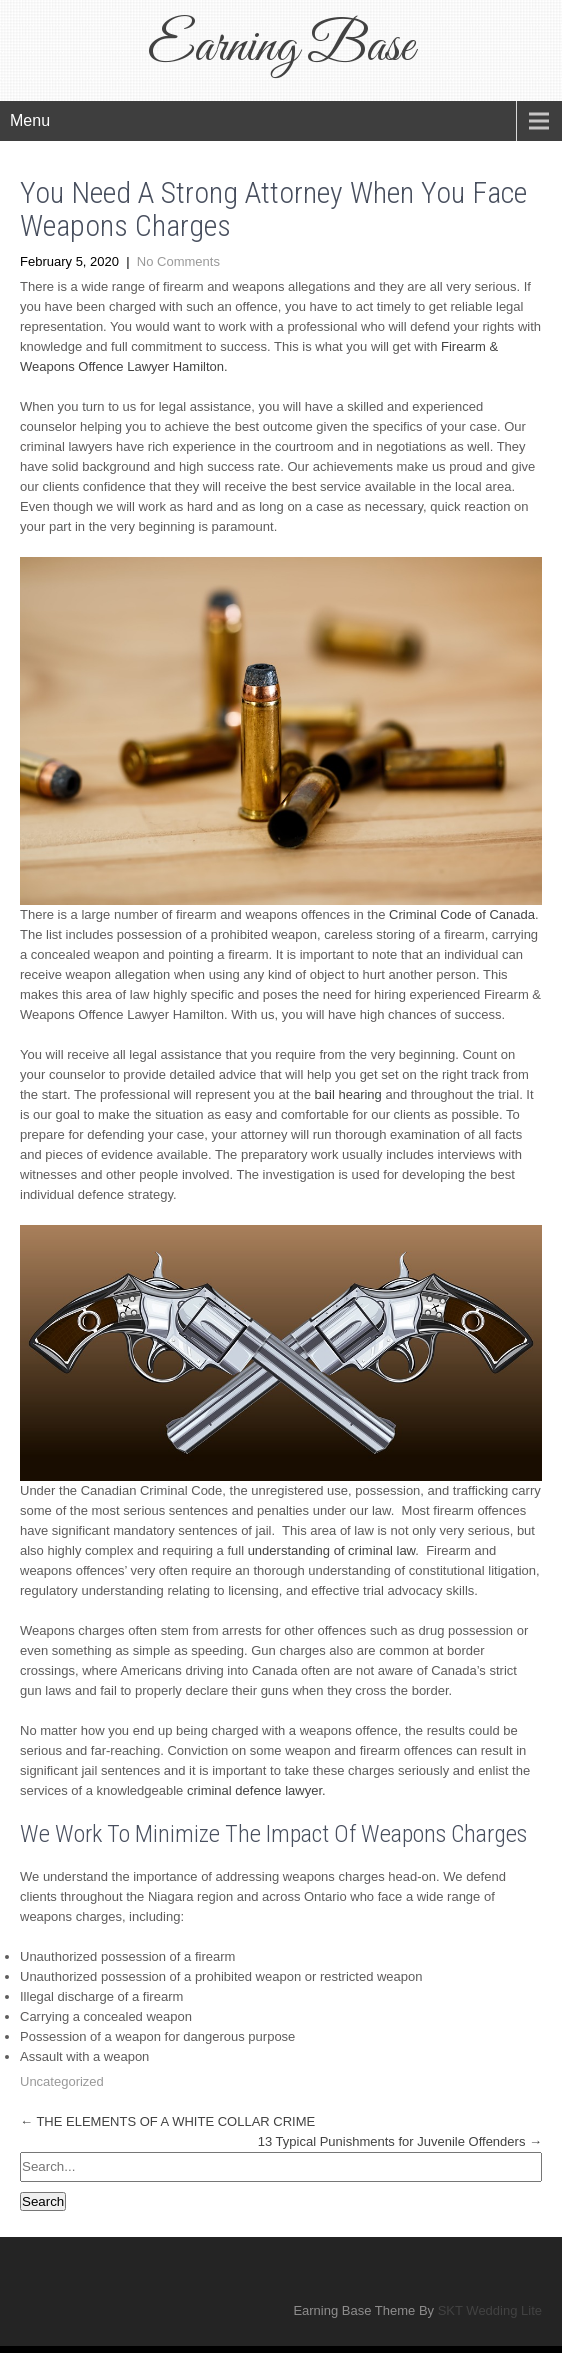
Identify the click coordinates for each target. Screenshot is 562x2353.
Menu (30, 120)
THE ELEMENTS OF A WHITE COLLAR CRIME (167, 2121)
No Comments (178, 261)
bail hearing (348, 1094)
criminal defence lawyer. (256, 1790)
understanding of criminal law (332, 1550)
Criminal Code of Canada (462, 914)
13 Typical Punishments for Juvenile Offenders (400, 2141)
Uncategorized (62, 2081)
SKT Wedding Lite (490, 2310)
